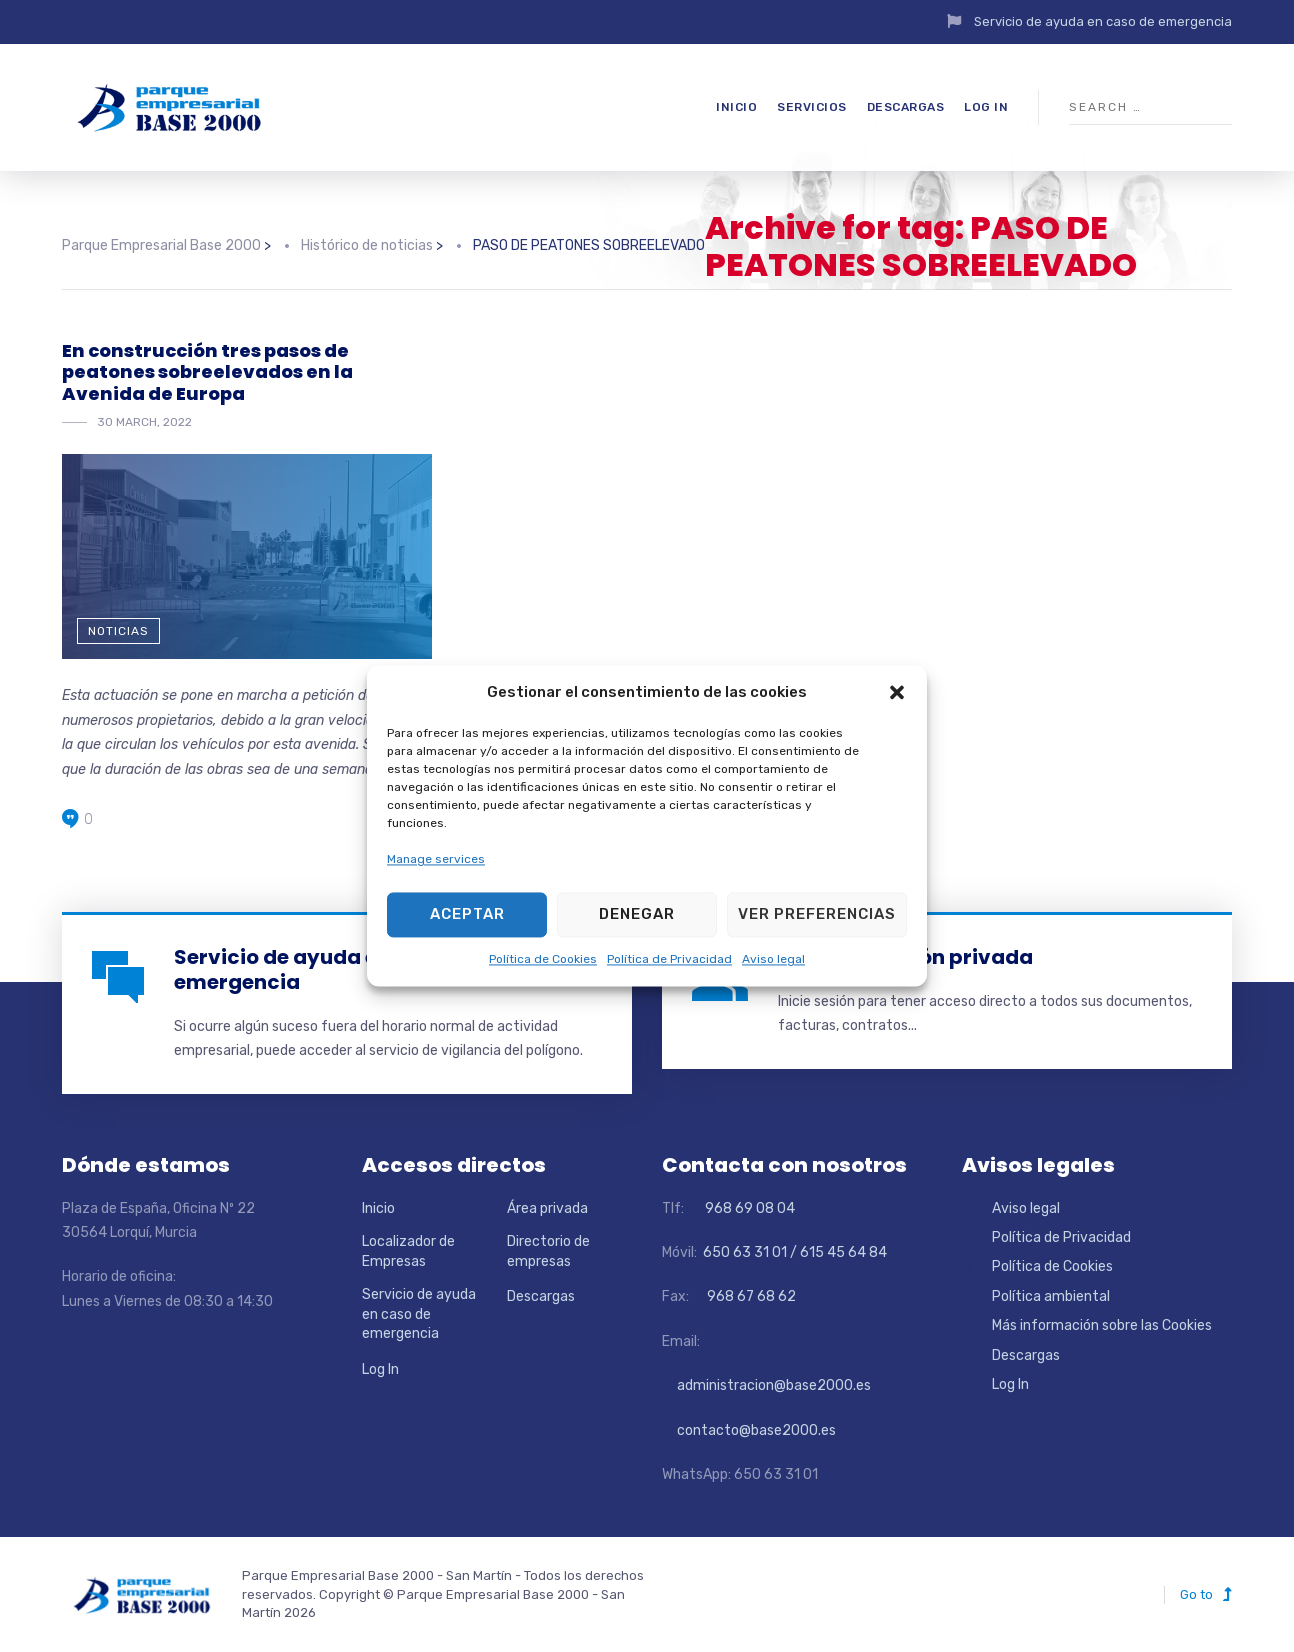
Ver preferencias (817, 915)
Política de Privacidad (669, 959)
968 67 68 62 (750, 1296)
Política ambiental (1051, 1296)
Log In (986, 107)
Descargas (906, 107)
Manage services (436, 860)
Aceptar (467, 915)
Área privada (547, 1208)
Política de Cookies (543, 959)
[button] (897, 693)
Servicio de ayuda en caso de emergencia (1103, 21)
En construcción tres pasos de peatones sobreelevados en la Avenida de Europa (207, 372)
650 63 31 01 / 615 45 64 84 (793, 1252)
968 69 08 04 (741, 1208)
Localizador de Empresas (408, 1251)
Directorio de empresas (548, 1251)
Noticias (118, 631)
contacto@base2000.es (749, 1430)
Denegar (637, 915)
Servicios (812, 107)
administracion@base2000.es (766, 1385)
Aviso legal (773, 959)
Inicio (736, 107)
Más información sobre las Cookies (1102, 1325)
